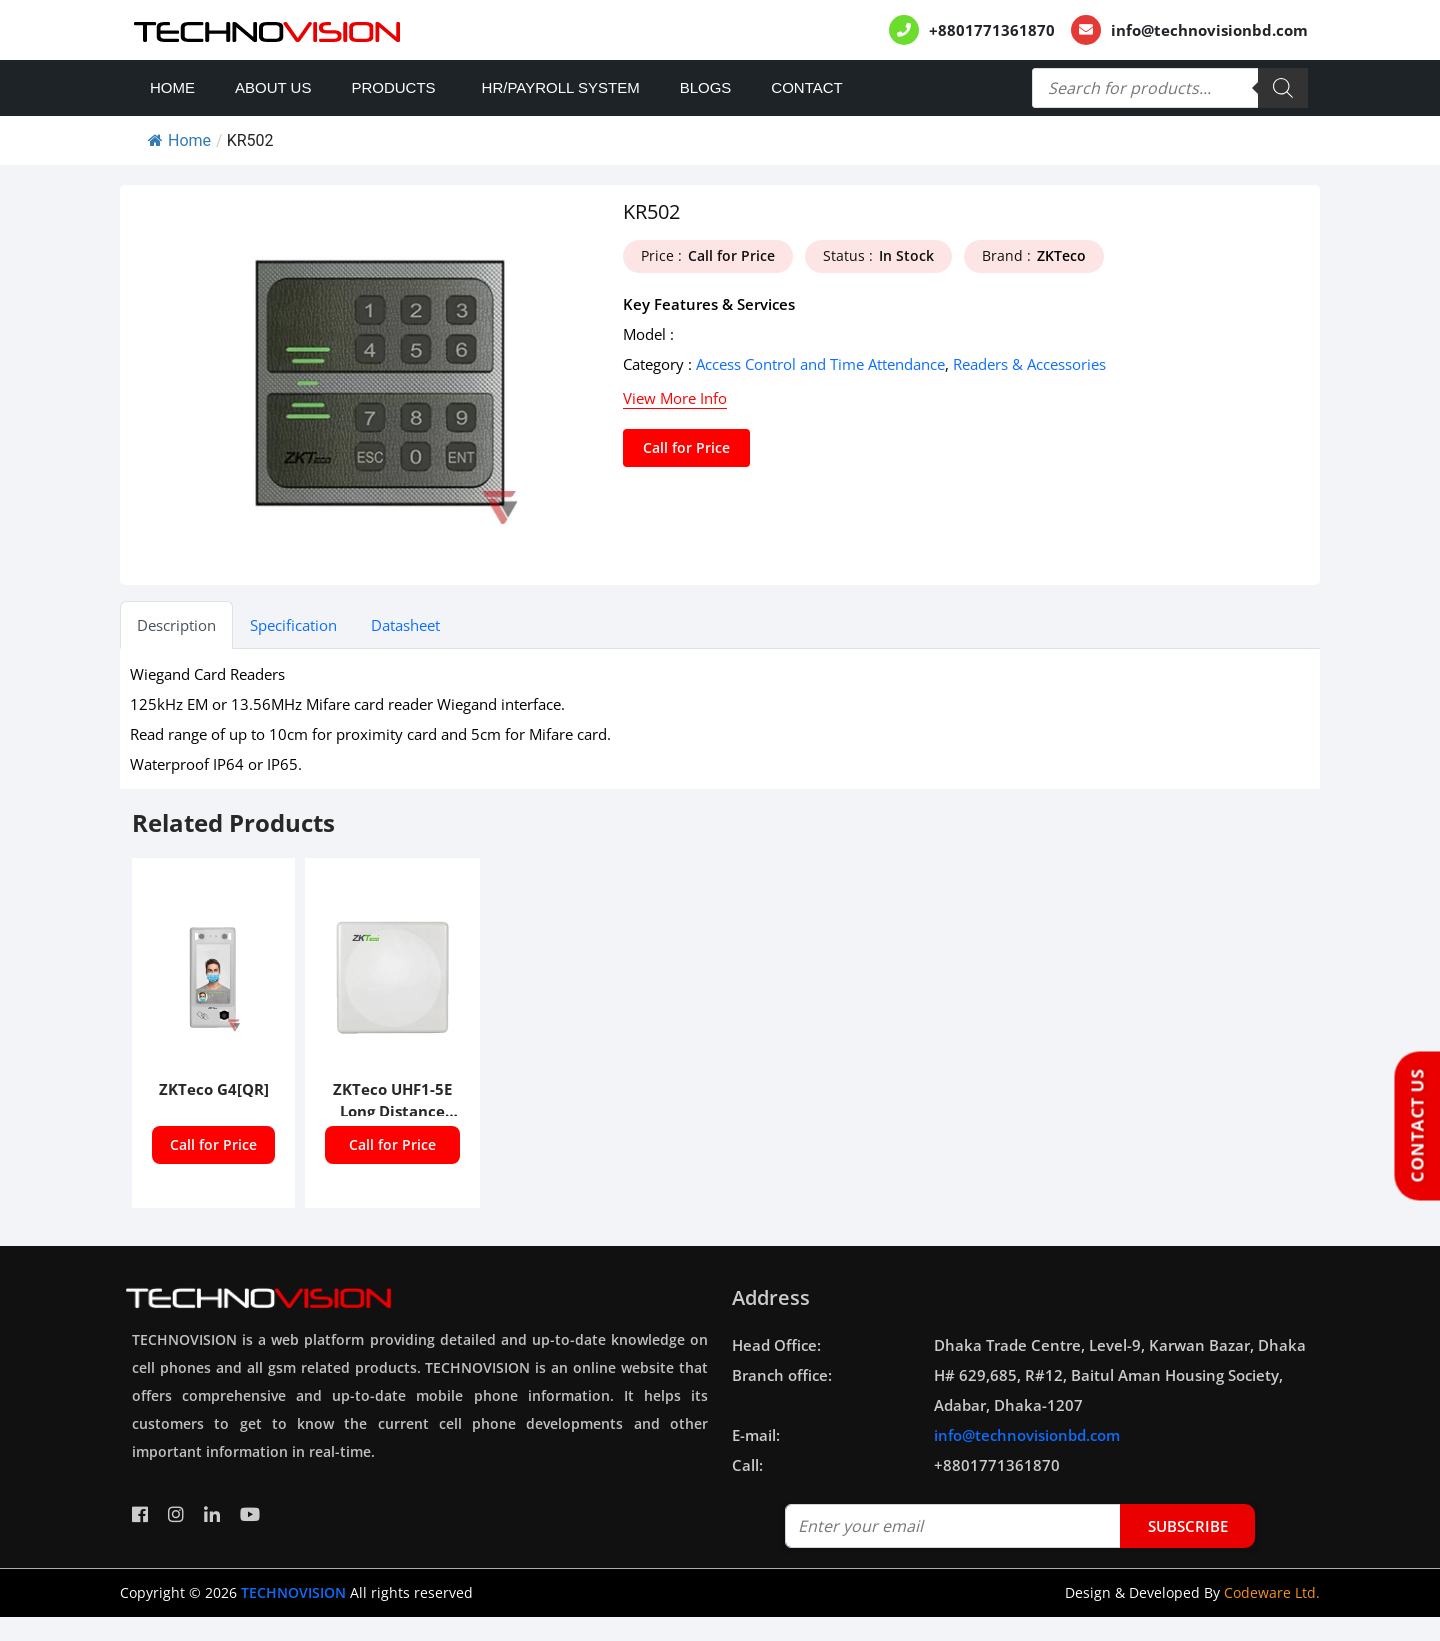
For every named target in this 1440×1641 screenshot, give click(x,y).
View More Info (675, 398)
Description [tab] (176, 625)
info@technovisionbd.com (1209, 30)
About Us (273, 87)
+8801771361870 (992, 30)
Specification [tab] (293, 625)
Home (172, 87)
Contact (806, 87)
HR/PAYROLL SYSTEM (561, 87)
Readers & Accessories (1029, 364)
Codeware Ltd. (1272, 1592)
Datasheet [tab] (405, 625)
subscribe (1188, 1526)
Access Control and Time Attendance (820, 364)
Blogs (706, 87)
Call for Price (686, 447)
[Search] (1283, 88)
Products (393, 87)
